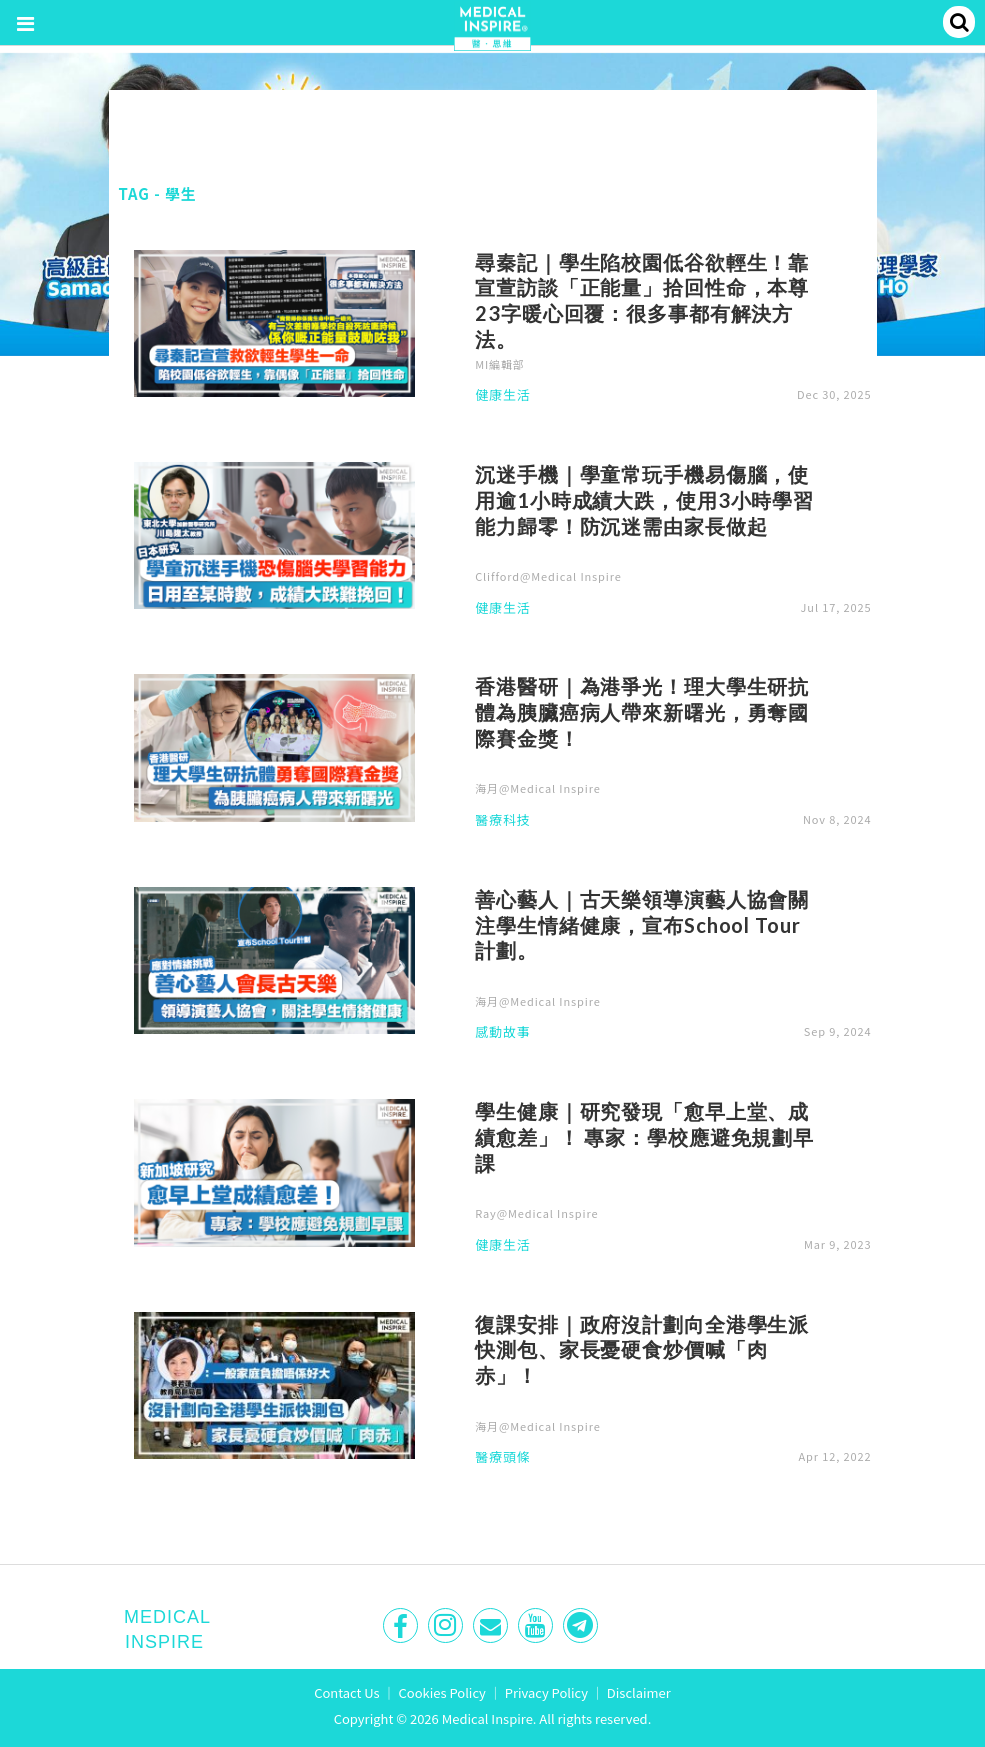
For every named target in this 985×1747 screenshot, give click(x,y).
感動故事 (502, 1033)
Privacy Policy (546, 1692)
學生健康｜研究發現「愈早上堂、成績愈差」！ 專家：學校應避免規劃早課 (644, 1137)
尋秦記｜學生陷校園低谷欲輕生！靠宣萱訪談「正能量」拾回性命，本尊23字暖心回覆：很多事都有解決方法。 (642, 300)
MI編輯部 (500, 364)
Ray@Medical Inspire (536, 1213)
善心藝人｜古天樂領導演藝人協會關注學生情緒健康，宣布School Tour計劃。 (642, 925)
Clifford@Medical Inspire (548, 576)
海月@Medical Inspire (538, 788)
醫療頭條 (502, 1458)
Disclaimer (639, 1692)
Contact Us (347, 1692)
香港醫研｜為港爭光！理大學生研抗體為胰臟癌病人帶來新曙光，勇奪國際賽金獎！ (642, 712)
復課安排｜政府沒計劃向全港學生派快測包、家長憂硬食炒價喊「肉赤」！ (642, 1350)
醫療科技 (502, 821)
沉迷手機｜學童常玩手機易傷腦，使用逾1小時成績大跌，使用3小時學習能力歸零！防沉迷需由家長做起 (644, 500)
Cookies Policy (442, 1692)
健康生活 (502, 396)
